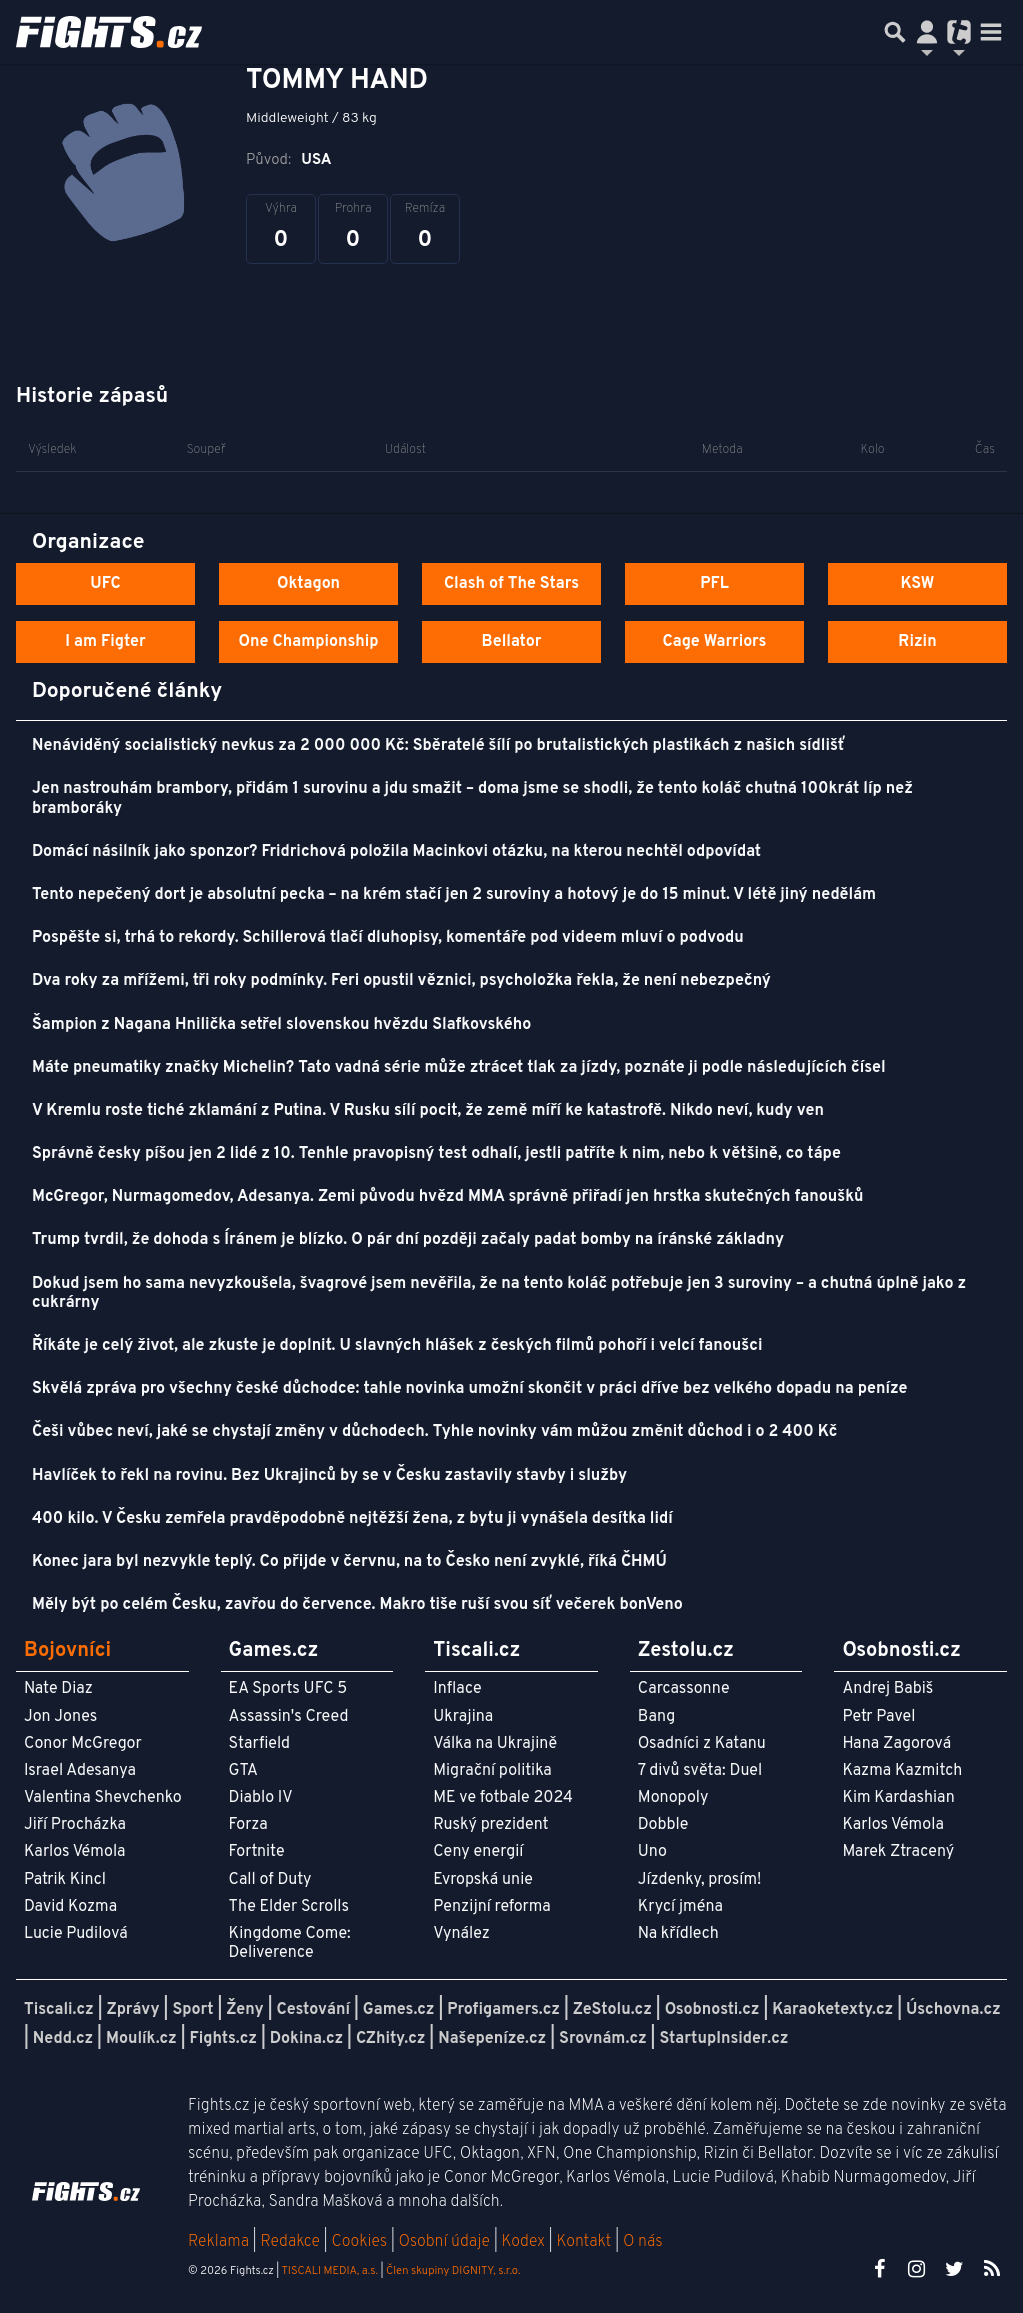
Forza (248, 1825)
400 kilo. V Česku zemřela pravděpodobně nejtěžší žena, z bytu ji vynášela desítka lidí (352, 1519)
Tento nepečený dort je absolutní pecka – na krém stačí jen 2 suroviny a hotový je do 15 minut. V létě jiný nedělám (454, 895)
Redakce (289, 2242)
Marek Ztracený (898, 1852)
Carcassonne (684, 1689)
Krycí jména (680, 1907)
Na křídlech (678, 1934)
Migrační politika (492, 1771)
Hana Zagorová (896, 1744)
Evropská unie (483, 1880)
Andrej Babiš (887, 1689)
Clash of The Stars (511, 584)
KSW (918, 584)
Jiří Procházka (75, 1825)
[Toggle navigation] (991, 32)
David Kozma (70, 1907)
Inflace (457, 1689)
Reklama (218, 2242)
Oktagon (308, 584)
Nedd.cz (63, 2039)
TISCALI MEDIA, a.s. (329, 2271)
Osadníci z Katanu (702, 1744)
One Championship (308, 642)
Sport (192, 2010)
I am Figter (105, 642)
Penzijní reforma (492, 1907)
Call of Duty (270, 1880)
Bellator (512, 642)
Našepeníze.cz (492, 2039)
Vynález (461, 1934)
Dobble (663, 1825)
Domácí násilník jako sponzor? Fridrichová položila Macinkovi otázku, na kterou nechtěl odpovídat (396, 852)
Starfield (259, 1744)
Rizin (917, 642)
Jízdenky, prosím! (700, 1880)
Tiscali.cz (59, 2010)
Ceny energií (478, 1852)
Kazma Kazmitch (902, 1771)
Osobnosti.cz (712, 2010)
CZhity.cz (390, 2039)
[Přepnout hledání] (895, 32)
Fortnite (257, 1852)
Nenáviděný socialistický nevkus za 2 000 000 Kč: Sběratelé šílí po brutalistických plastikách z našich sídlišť (438, 746)
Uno (652, 1852)
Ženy (244, 2010)
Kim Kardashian (898, 1798)
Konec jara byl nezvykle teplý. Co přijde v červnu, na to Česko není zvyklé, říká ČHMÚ (349, 1562)
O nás (643, 2242)
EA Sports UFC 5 (288, 1689)
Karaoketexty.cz (832, 2010)
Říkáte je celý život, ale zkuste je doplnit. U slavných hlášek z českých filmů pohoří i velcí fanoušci (397, 1346)
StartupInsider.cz (723, 2039)
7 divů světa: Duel (700, 1771)
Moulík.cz (141, 2039)
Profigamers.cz (503, 2010)
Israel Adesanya (80, 1771)
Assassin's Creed (289, 1717)
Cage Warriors (715, 642)
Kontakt (585, 2242)
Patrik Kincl (65, 1880)
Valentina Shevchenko (103, 1798)
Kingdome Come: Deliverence (290, 1943)
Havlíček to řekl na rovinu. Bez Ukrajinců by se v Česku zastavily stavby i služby (329, 1476)
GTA (243, 1771)
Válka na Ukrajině (495, 1744)
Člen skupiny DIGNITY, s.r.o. (453, 2271)
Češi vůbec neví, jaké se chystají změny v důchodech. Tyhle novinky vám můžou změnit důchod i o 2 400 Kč (434, 1432)
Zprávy (133, 2010)
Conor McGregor (83, 1744)
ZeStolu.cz (612, 2010)
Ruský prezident (490, 1825)
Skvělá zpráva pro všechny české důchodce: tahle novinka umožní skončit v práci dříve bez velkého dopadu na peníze (469, 1389)
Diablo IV (261, 1798)
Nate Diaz (58, 1689)
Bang (657, 1717)
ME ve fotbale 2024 (503, 1798)
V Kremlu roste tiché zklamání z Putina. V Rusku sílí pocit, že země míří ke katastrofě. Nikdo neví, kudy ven (428, 1111)
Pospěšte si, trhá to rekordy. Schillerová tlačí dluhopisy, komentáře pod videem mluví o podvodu (388, 938)
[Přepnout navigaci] (927, 32)
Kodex (525, 2242)
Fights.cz (223, 2039)
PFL (714, 584)
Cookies (359, 2242)
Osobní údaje (444, 2242)
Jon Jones (60, 1717)
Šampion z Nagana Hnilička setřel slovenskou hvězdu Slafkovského (281, 1025)
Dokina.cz (306, 2039)
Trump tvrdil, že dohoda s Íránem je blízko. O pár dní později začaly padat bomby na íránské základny (408, 1240)
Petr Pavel (878, 1717)
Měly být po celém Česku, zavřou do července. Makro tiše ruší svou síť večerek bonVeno (357, 1605)
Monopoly (673, 1798)
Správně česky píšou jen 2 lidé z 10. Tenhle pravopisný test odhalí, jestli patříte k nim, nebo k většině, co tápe (436, 1154)
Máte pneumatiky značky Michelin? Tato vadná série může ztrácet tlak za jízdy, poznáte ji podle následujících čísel (459, 1068)
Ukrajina (463, 1717)
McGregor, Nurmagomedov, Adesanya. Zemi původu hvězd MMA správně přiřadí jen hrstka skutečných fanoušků (448, 1197)
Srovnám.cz (603, 2039)
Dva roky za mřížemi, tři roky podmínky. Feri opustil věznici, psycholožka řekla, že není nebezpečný (401, 981)
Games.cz (399, 2010)
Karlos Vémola (75, 1852)
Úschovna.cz (953, 2010)
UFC (105, 584)
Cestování (312, 2010)
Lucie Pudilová (76, 1934)
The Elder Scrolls (289, 1907)
